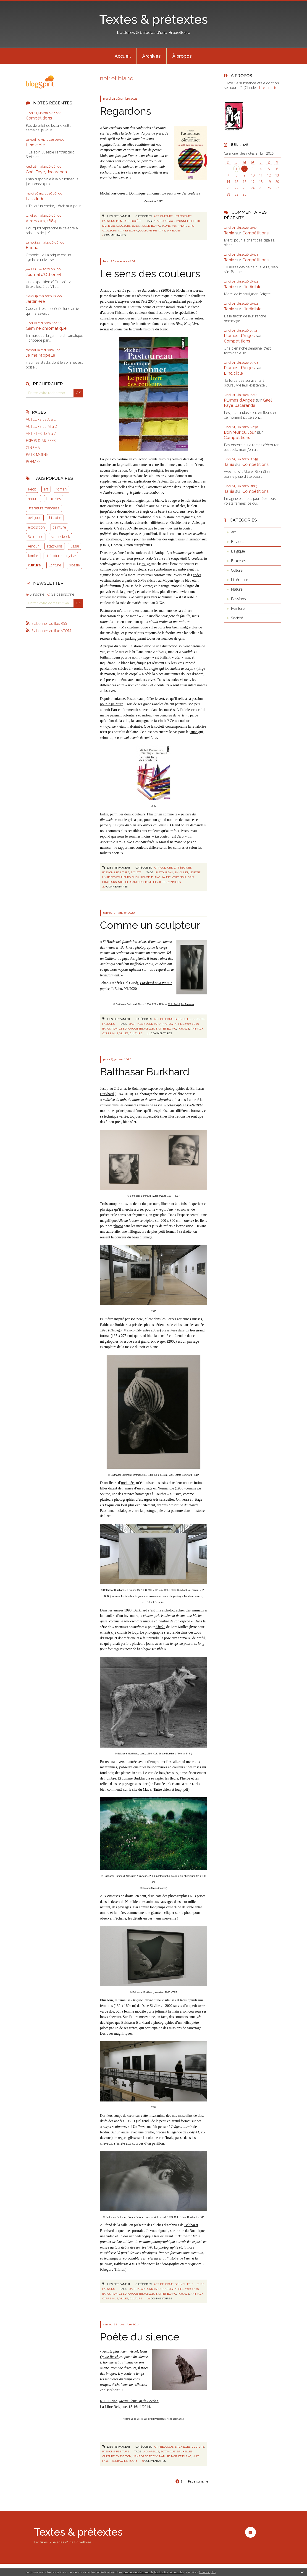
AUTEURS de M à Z (41, 426)
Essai (74, 546)
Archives (151, 56)
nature (33, 498)
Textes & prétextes (153, 19)
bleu (135, 225)
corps (106, 1033)
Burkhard (127, 947)
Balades (237, 541)
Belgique (166, 1019)
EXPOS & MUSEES (41, 440)
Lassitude (35, 198)
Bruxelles (182, 1019)
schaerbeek (60, 536)
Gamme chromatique (46, 328)
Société (136, 221)
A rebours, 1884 (41, 220)
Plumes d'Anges (239, 335)
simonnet (181, 221)
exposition (36, 527)
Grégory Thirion (113, 2269)
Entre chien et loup (167, 1789)
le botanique (128, 1028)
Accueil (123, 56)
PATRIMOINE (37, 454)
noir (183, 225)
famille (33, 555)
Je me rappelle (40, 355)
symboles (173, 230)
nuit (196, 2456)
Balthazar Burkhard (135, 2022)
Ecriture (55, 565)
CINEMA (33, 447)
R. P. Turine (108, 2401)
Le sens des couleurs (150, 274)
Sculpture (35, 536)
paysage (183, 1028)
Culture (166, 216)
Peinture (122, 221)
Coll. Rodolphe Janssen (181, 1004)
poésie (74, 565)
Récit (32, 489)
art (46, 489)
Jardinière (35, 301)
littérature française (44, 508)
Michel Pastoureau (113, 193)
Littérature (183, 216)
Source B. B (184, 1753)
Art (156, 216)
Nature (237, 589)
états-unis (55, 546)
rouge (145, 225)
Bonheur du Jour (240, 432)
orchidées (128, 1483)
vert (175, 225)
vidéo (110, 2236)
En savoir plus (207, 2572)
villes (123, 1033)
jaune (166, 225)
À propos (182, 56)
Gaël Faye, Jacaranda (46, 171)
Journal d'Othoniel (43, 274)
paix (105, 2460)
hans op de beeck (145, 2456)
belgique (34, 517)
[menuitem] (122, 56)
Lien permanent (116, 216)
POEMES (33, 461)
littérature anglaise (61, 555)
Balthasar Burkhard (144, 1072)
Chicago (115, 1330)
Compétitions (39, 118)
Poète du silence (139, 2337)
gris (191, 225)
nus (115, 1033)
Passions (108, 221)
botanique (168, 2451)
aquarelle (151, 2451)
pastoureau (164, 221)
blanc (155, 225)
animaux (197, 1028)
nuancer (106, 847)
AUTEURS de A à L (41, 419)
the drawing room (123, 2460)
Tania (229, 233)
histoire (55, 517)
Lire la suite (268, 87)
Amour (33, 546)
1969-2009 (192, 1023)
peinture (59, 527)
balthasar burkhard (144, 1023)
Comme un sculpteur (150, 925)
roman (61, 489)
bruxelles (53, 498)
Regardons (125, 111)
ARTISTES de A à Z (41, 433)
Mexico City (132, 1330)
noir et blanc (128, 230)
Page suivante (198, 2481)
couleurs (109, 230)
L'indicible (35, 145)
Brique (32, 247)
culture (34, 565)
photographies (173, 1023)
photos (118, 1226)
